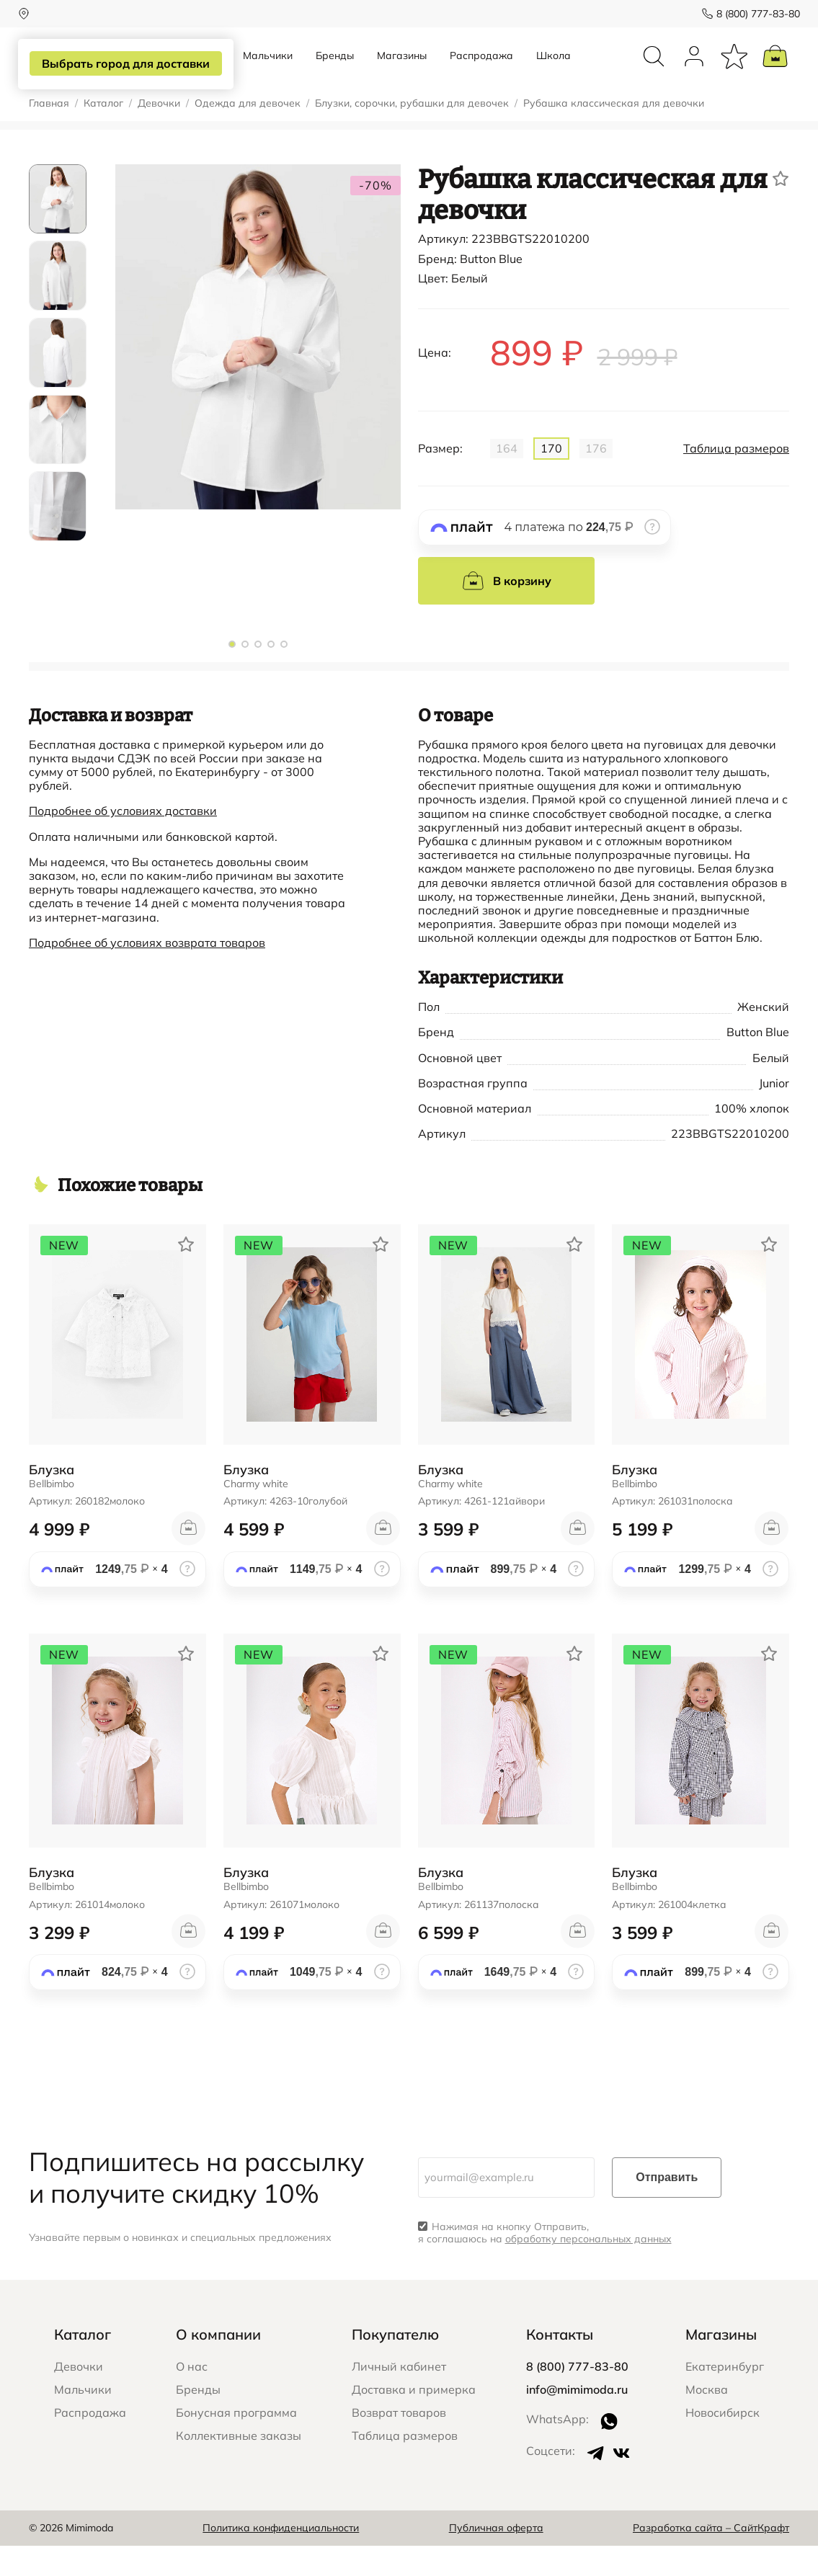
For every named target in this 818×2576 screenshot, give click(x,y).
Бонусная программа (236, 2442)
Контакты (559, 2365)
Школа (553, 70)
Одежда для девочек (248, 134)
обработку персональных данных (588, 2269)
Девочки (159, 134)
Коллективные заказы (238, 2466)
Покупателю (395, 2365)
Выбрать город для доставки (127, 64)
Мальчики (268, 70)
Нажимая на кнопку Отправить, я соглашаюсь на (545, 2263)
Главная (49, 134)
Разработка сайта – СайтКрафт (711, 2558)
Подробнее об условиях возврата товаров (147, 973)
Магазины (402, 70)
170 (551, 478)
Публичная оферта (496, 2558)
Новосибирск (722, 2442)
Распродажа (481, 70)
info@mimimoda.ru (577, 2419)
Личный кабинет (399, 2396)
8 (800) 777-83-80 (747, 13)
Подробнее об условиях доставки (123, 841)
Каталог (103, 134)
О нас (192, 2396)
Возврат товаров (399, 2442)
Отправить (667, 2207)
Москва (706, 2419)
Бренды (335, 70)
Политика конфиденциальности (281, 2558)
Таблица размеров (736, 479)
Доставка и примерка (414, 2419)
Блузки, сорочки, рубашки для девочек (412, 134)
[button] (232, 674)
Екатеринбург (724, 2396)
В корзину (506, 611)
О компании (218, 2365)
